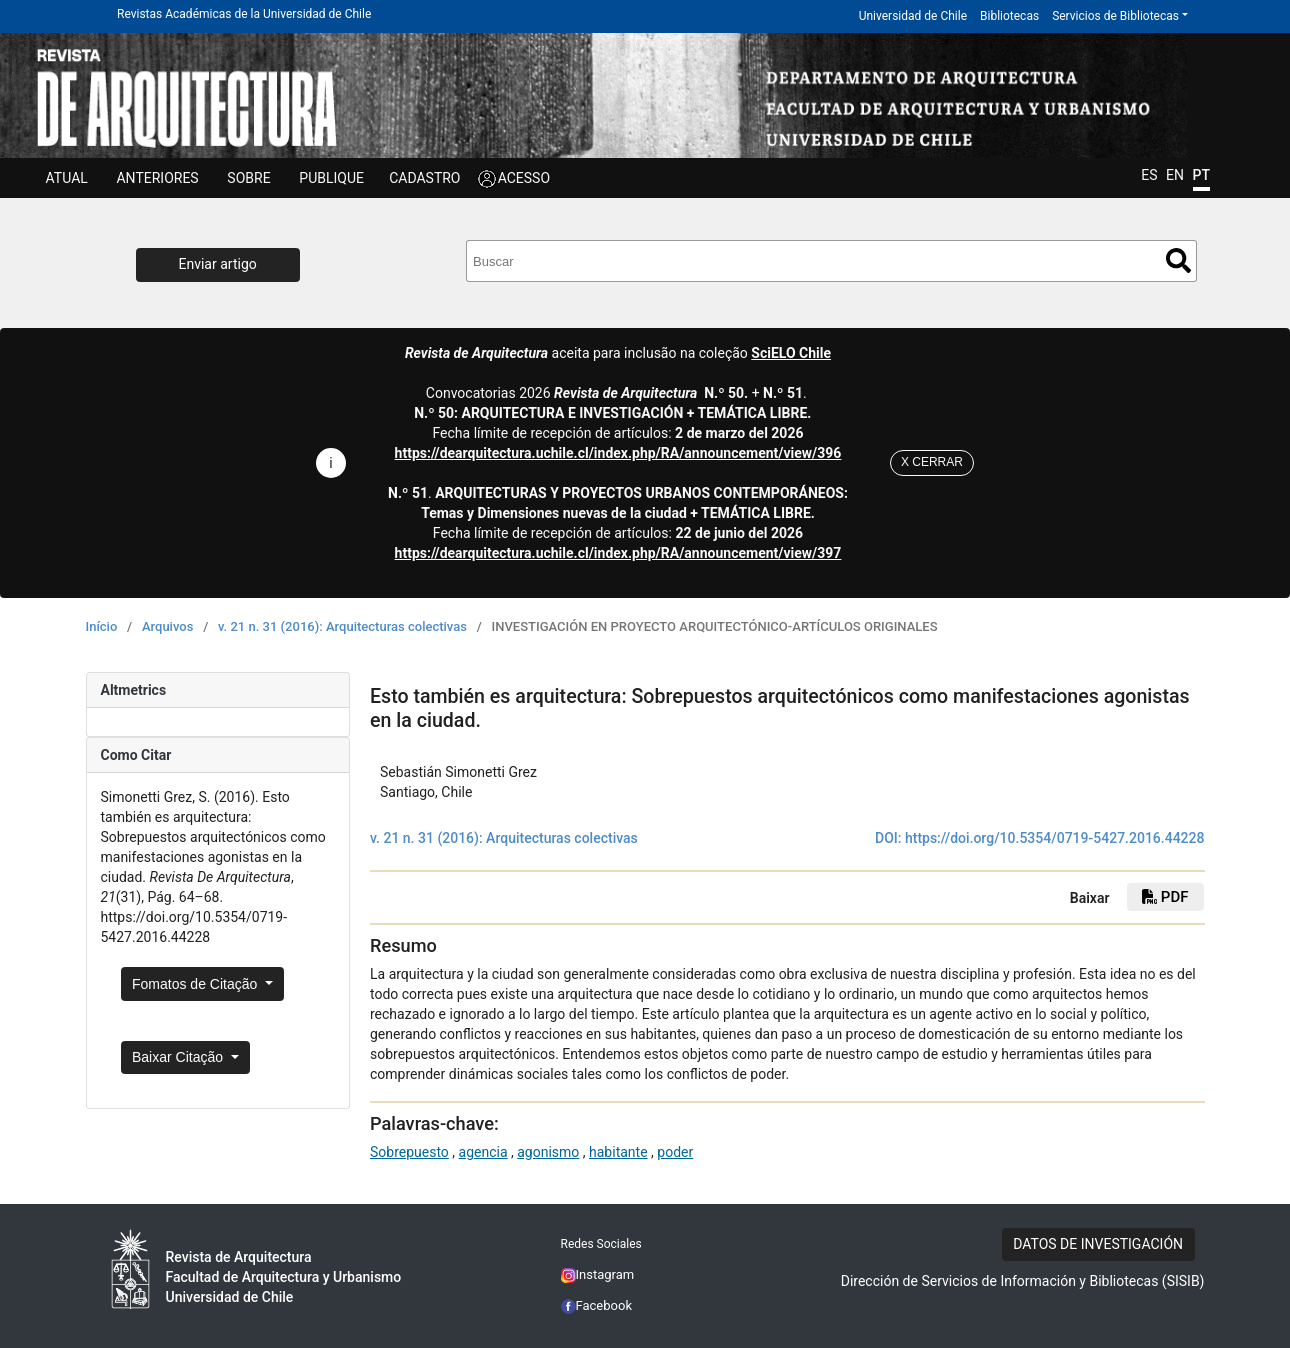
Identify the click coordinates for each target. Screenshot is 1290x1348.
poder (675, 1152)
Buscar (1178, 260)
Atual (67, 178)
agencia (483, 1152)
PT (1201, 175)
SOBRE (248, 178)
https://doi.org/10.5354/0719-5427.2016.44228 (1055, 838)
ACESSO (524, 178)
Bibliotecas (1009, 16)
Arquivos (167, 626)
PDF (1165, 897)
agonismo (548, 1152)
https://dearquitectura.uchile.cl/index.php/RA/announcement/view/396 (618, 453)
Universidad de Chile (913, 16)
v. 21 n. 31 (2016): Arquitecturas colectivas (342, 626)
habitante (618, 1152)
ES (1149, 175)
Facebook (597, 1305)
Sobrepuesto (409, 1152)
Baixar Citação (179, 1057)
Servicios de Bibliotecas (1115, 16)
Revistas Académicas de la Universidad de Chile (244, 14)
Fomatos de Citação (196, 984)
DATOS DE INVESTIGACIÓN (1098, 1244)
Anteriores (157, 178)
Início (102, 626)
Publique (331, 178)
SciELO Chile (791, 353)
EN (1175, 175)
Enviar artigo (218, 264)
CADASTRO (424, 178)
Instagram (598, 1274)
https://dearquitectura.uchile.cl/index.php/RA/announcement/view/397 (618, 553)
